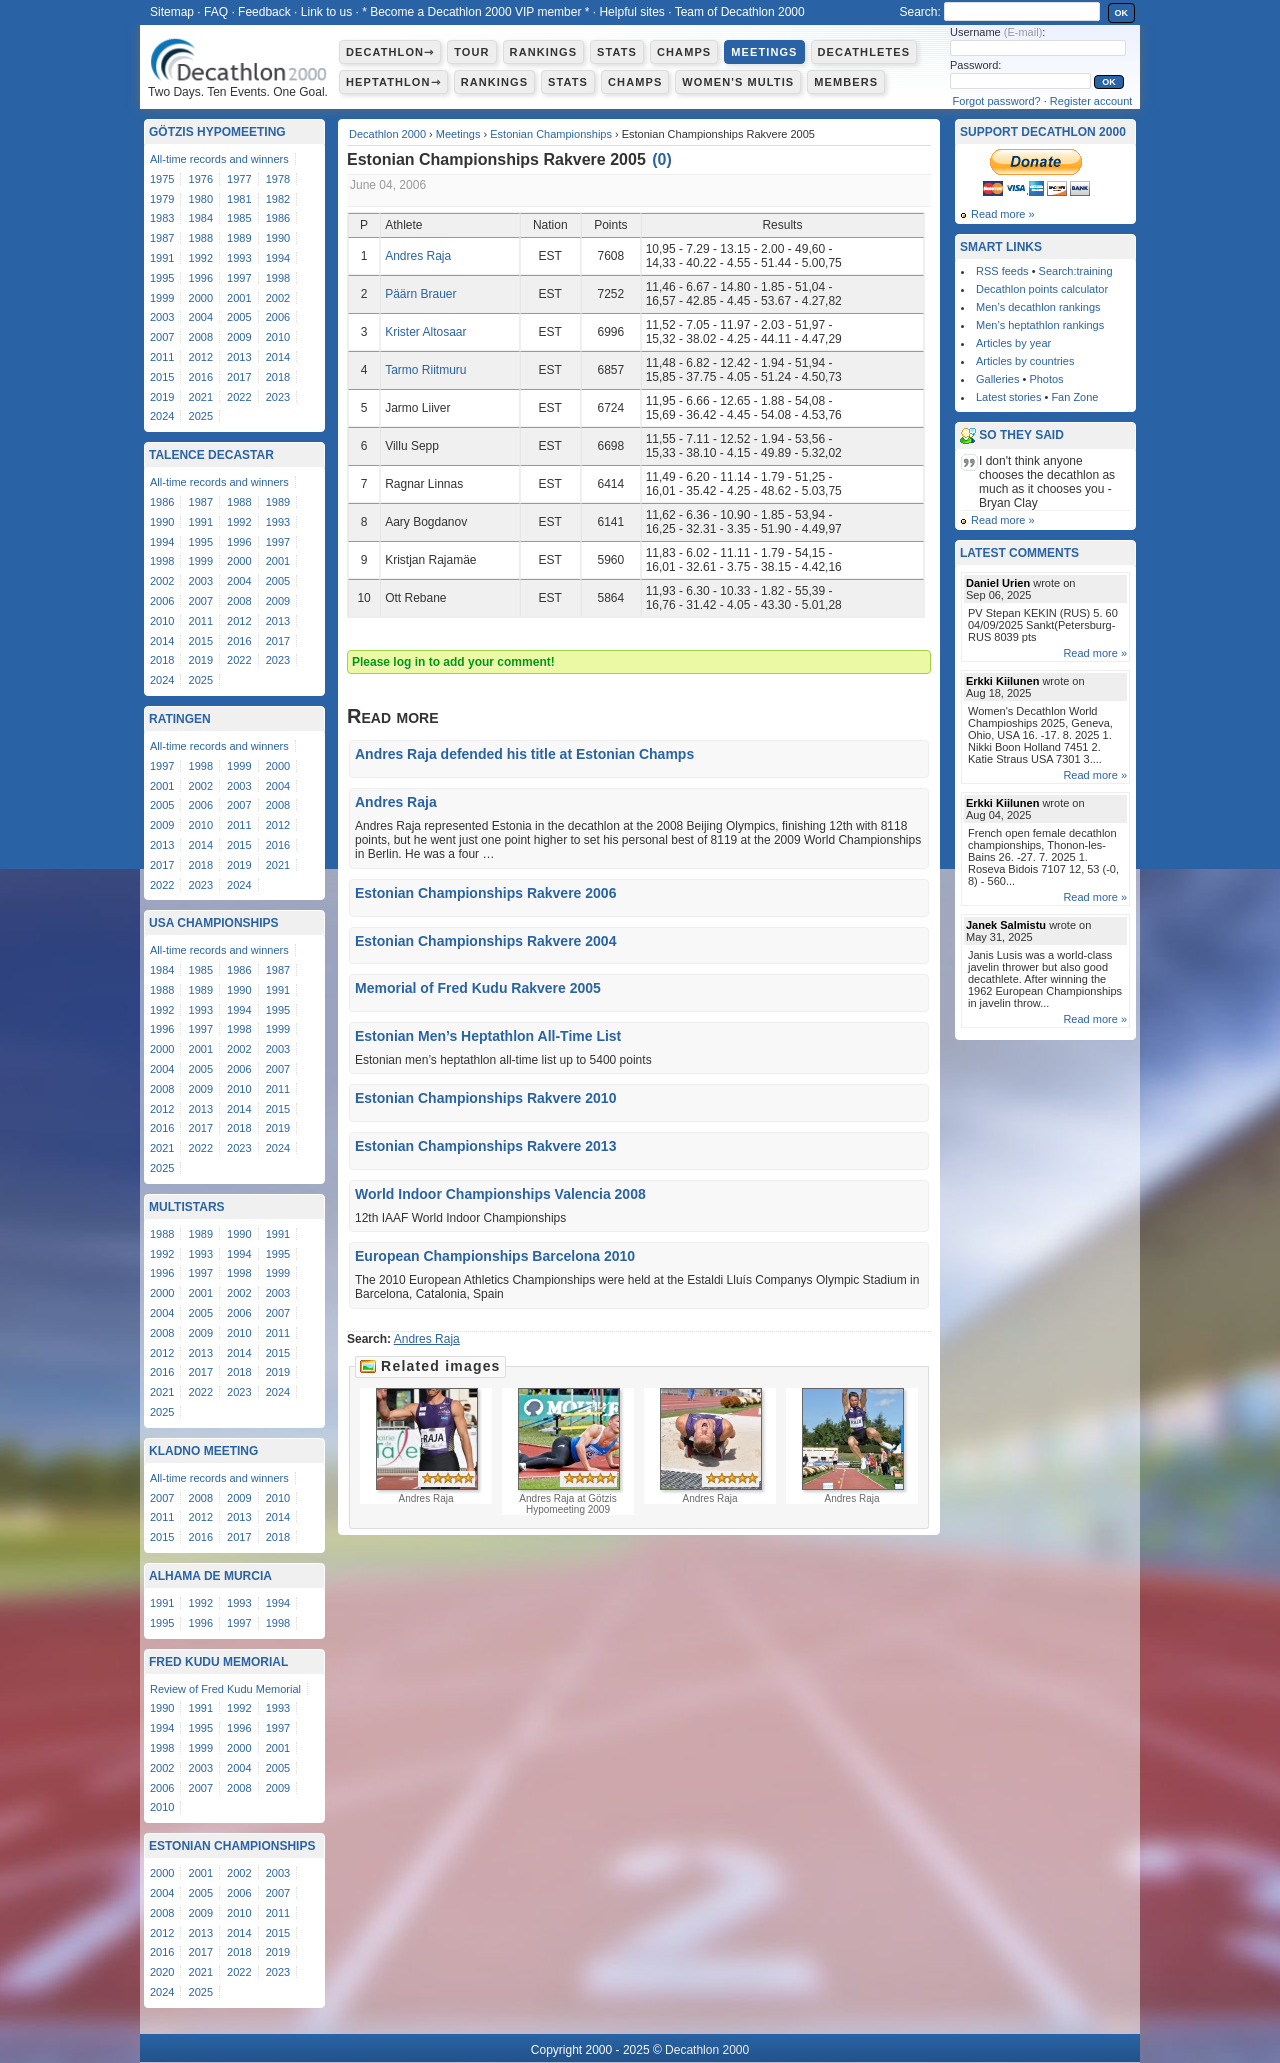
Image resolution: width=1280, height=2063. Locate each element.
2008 (201, 337)
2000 (201, 298)
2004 (201, 317)
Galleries (997, 379)
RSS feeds (1002, 271)
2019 (162, 397)
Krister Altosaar (425, 332)
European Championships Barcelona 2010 (495, 1256)
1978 (278, 179)
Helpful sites (631, 12)
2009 (239, 337)
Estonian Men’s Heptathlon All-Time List (488, 1036)
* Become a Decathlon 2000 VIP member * (475, 12)
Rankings (543, 52)
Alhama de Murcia (210, 1576)
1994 (278, 258)
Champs (684, 52)
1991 (162, 258)
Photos (1046, 379)
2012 (201, 357)
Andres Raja (418, 256)
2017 (239, 377)
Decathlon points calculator (1042, 289)
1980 (201, 199)
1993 (239, 258)
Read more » (1003, 214)
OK (1122, 13)
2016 (201, 377)
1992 (201, 258)
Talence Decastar (211, 455)
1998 (278, 278)
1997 (239, 278)
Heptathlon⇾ (393, 82)
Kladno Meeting (203, 1451)
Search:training (1076, 271)
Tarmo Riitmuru (425, 370)
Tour (471, 52)
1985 (239, 218)
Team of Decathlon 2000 (740, 12)
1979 (162, 199)
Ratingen (180, 719)
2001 (239, 298)
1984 (201, 218)
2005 (239, 317)
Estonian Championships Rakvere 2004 (485, 941)
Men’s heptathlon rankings (1040, 325)
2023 (278, 397)
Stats (617, 52)
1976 (201, 179)
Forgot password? (997, 101)
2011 (162, 357)
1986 (278, 218)
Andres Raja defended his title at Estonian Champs (524, 754)
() (662, 159)
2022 (239, 397)
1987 (162, 238)
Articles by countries (1025, 361)
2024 (162, 416)
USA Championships (214, 923)
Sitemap (172, 12)
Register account (1091, 101)
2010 (278, 337)
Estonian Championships (551, 134)
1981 (239, 199)
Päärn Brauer (420, 294)
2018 (278, 377)
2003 (162, 317)
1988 (201, 238)
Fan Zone (1074, 397)
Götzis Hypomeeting (217, 132)
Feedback (264, 12)
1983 (162, 218)
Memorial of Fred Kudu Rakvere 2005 (478, 988)
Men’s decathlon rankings (1038, 307)
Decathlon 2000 (387, 134)
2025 (201, 416)
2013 (239, 357)
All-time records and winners (219, 159)
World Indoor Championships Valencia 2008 (500, 1194)
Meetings (764, 52)
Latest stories (1008, 397)
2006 (278, 317)
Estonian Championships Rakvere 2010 (485, 1098)
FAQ (216, 12)
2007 (162, 337)
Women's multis (738, 82)
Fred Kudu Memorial (218, 1662)
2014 (278, 357)
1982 (278, 199)
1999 (162, 298)
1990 (278, 238)
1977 (239, 179)
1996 (201, 278)
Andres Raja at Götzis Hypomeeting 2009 (568, 1451)
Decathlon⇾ (390, 52)
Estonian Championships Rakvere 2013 (485, 1146)
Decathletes (864, 52)
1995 (162, 278)
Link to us (326, 12)
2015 (162, 377)
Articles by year (1013, 343)
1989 (239, 238)
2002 (278, 298)
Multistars (187, 1207)
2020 (162, 1972)
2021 (201, 397)
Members (846, 82)
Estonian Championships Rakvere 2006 (485, 893)
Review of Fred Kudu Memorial (225, 1689)
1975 (162, 179)
